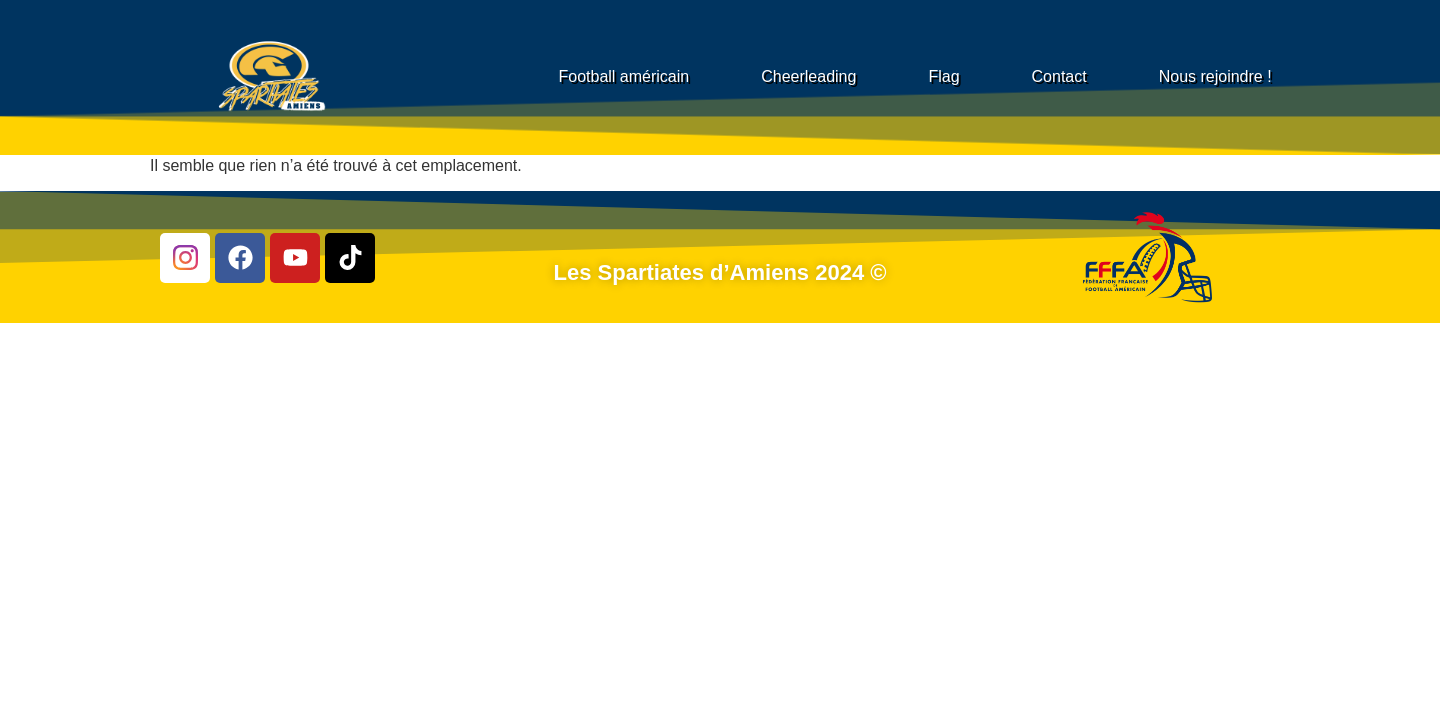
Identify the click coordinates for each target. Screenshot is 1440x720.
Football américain (623, 76)
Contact (1059, 76)
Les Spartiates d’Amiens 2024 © (720, 272)
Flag (943, 76)
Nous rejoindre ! (1215, 76)
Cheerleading (808, 76)
